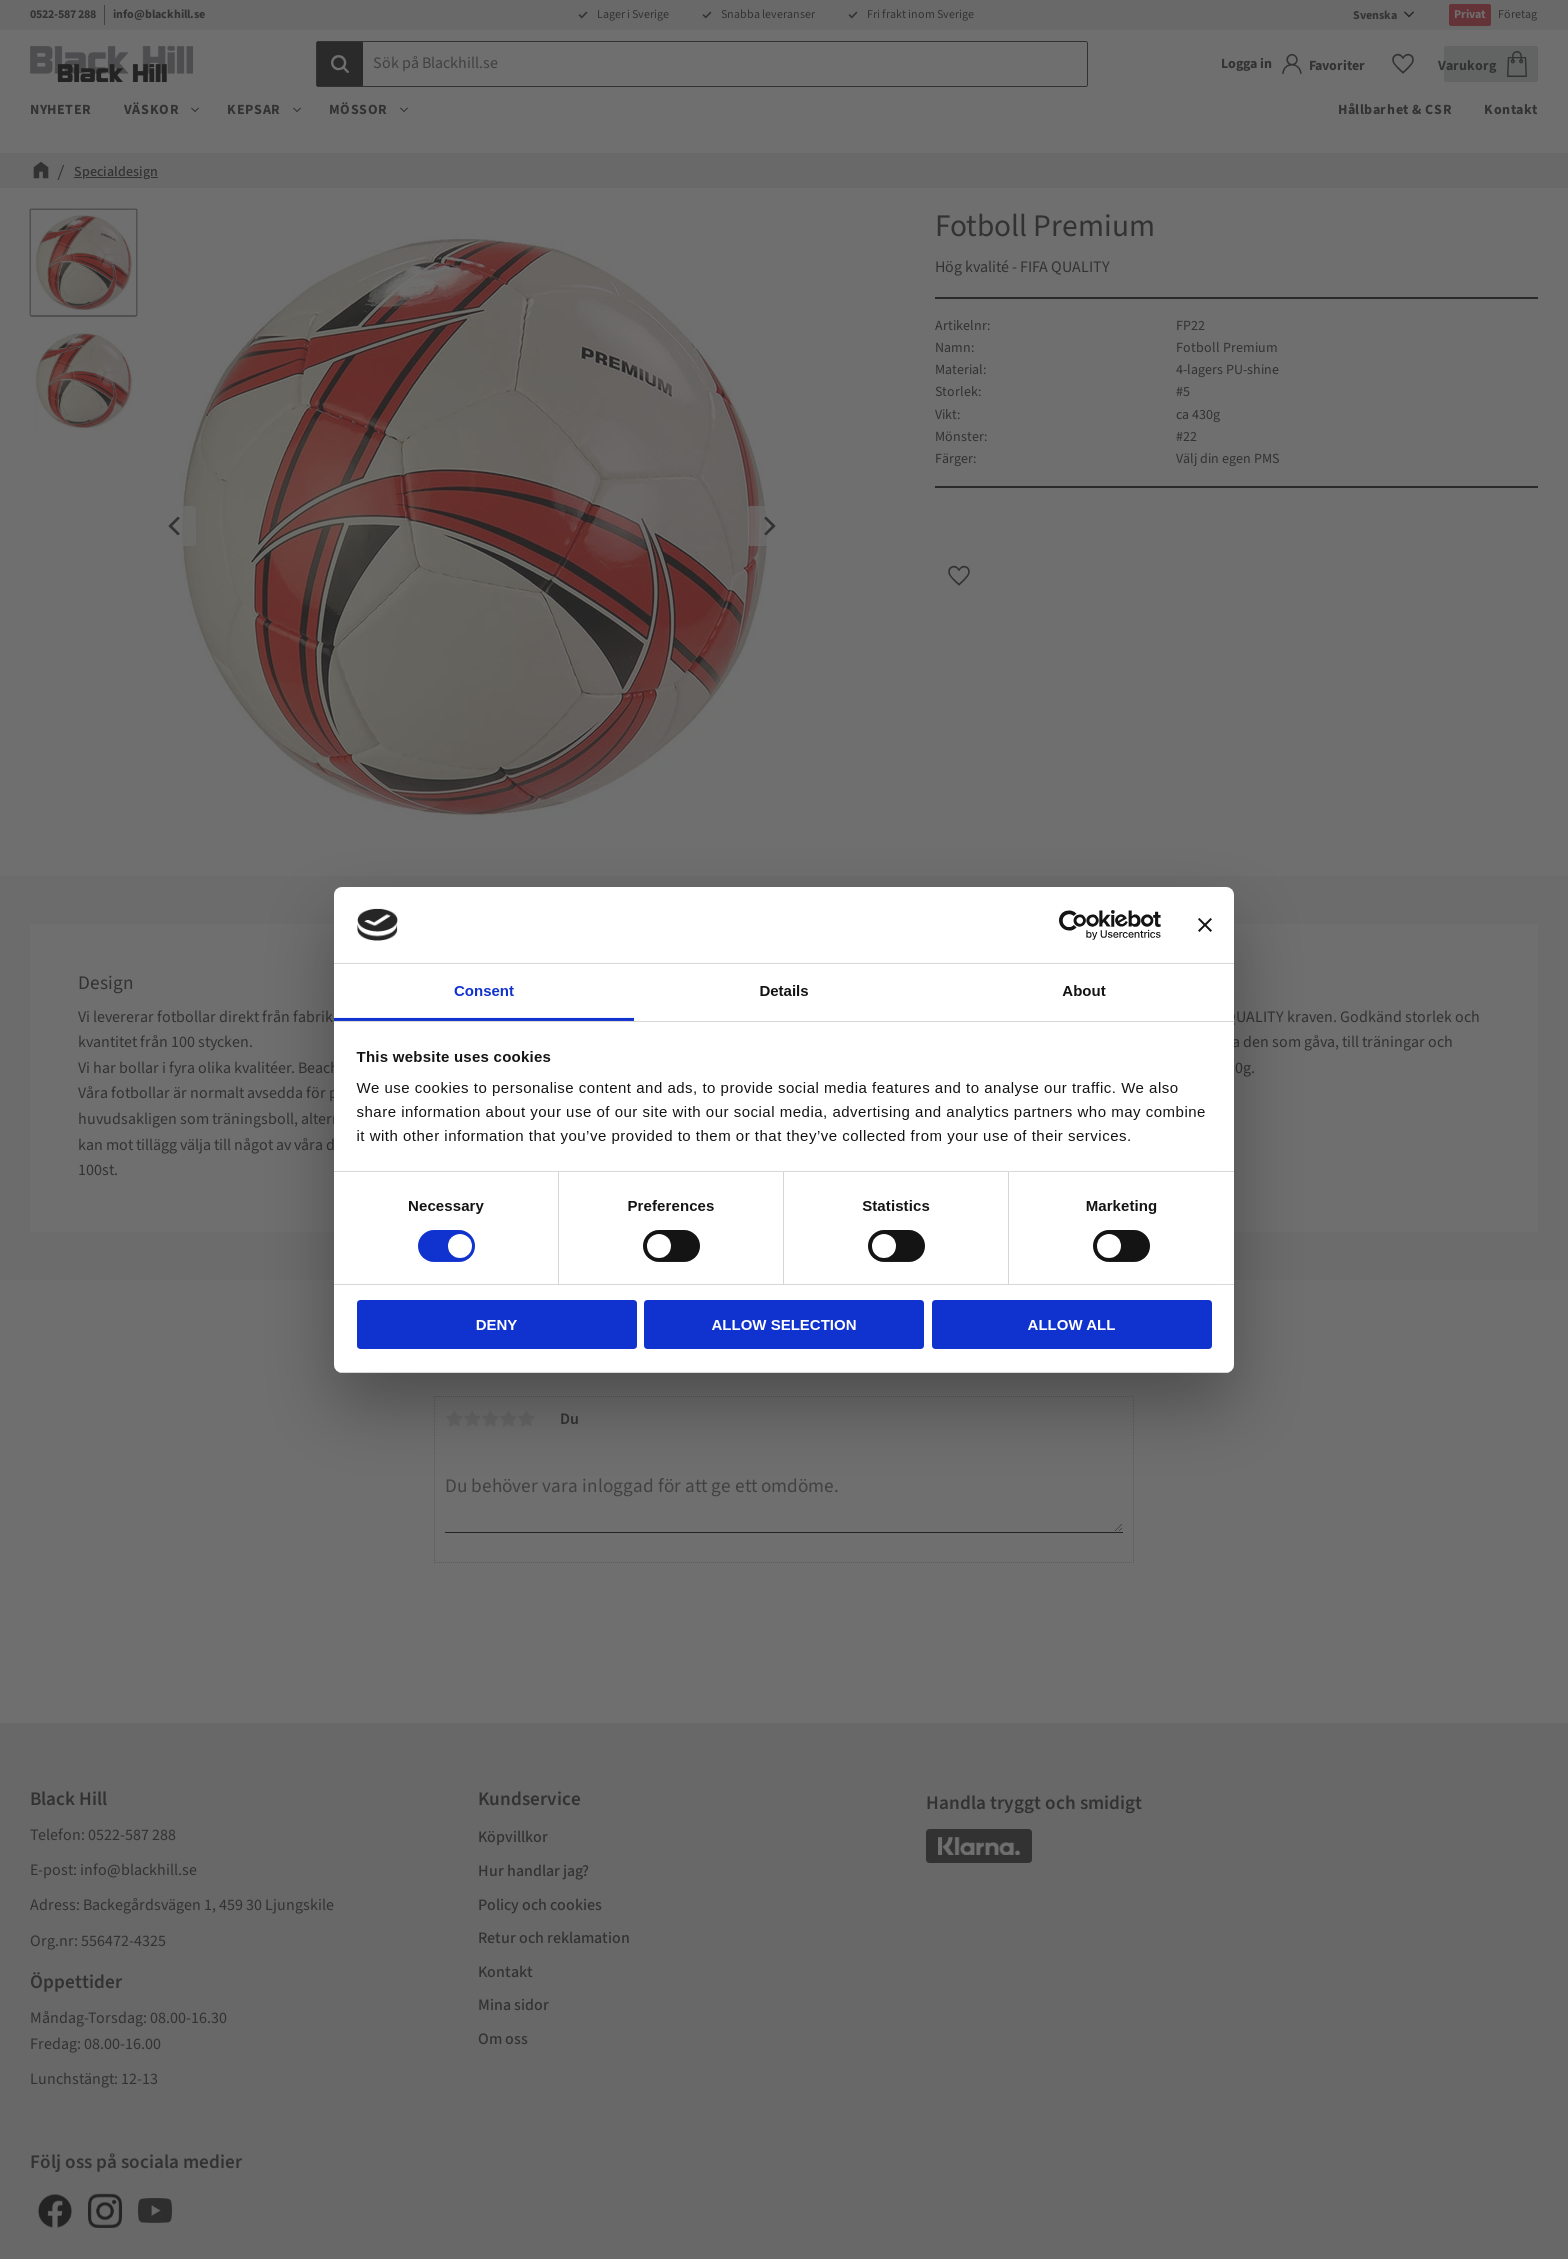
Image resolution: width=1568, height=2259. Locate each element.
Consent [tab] (484, 990)
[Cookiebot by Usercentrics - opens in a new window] (1073, 925)
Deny (497, 1324)
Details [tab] (783, 990)
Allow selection (784, 1324)
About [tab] (1083, 990)
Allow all (1072, 1324)
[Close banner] (1205, 925)
